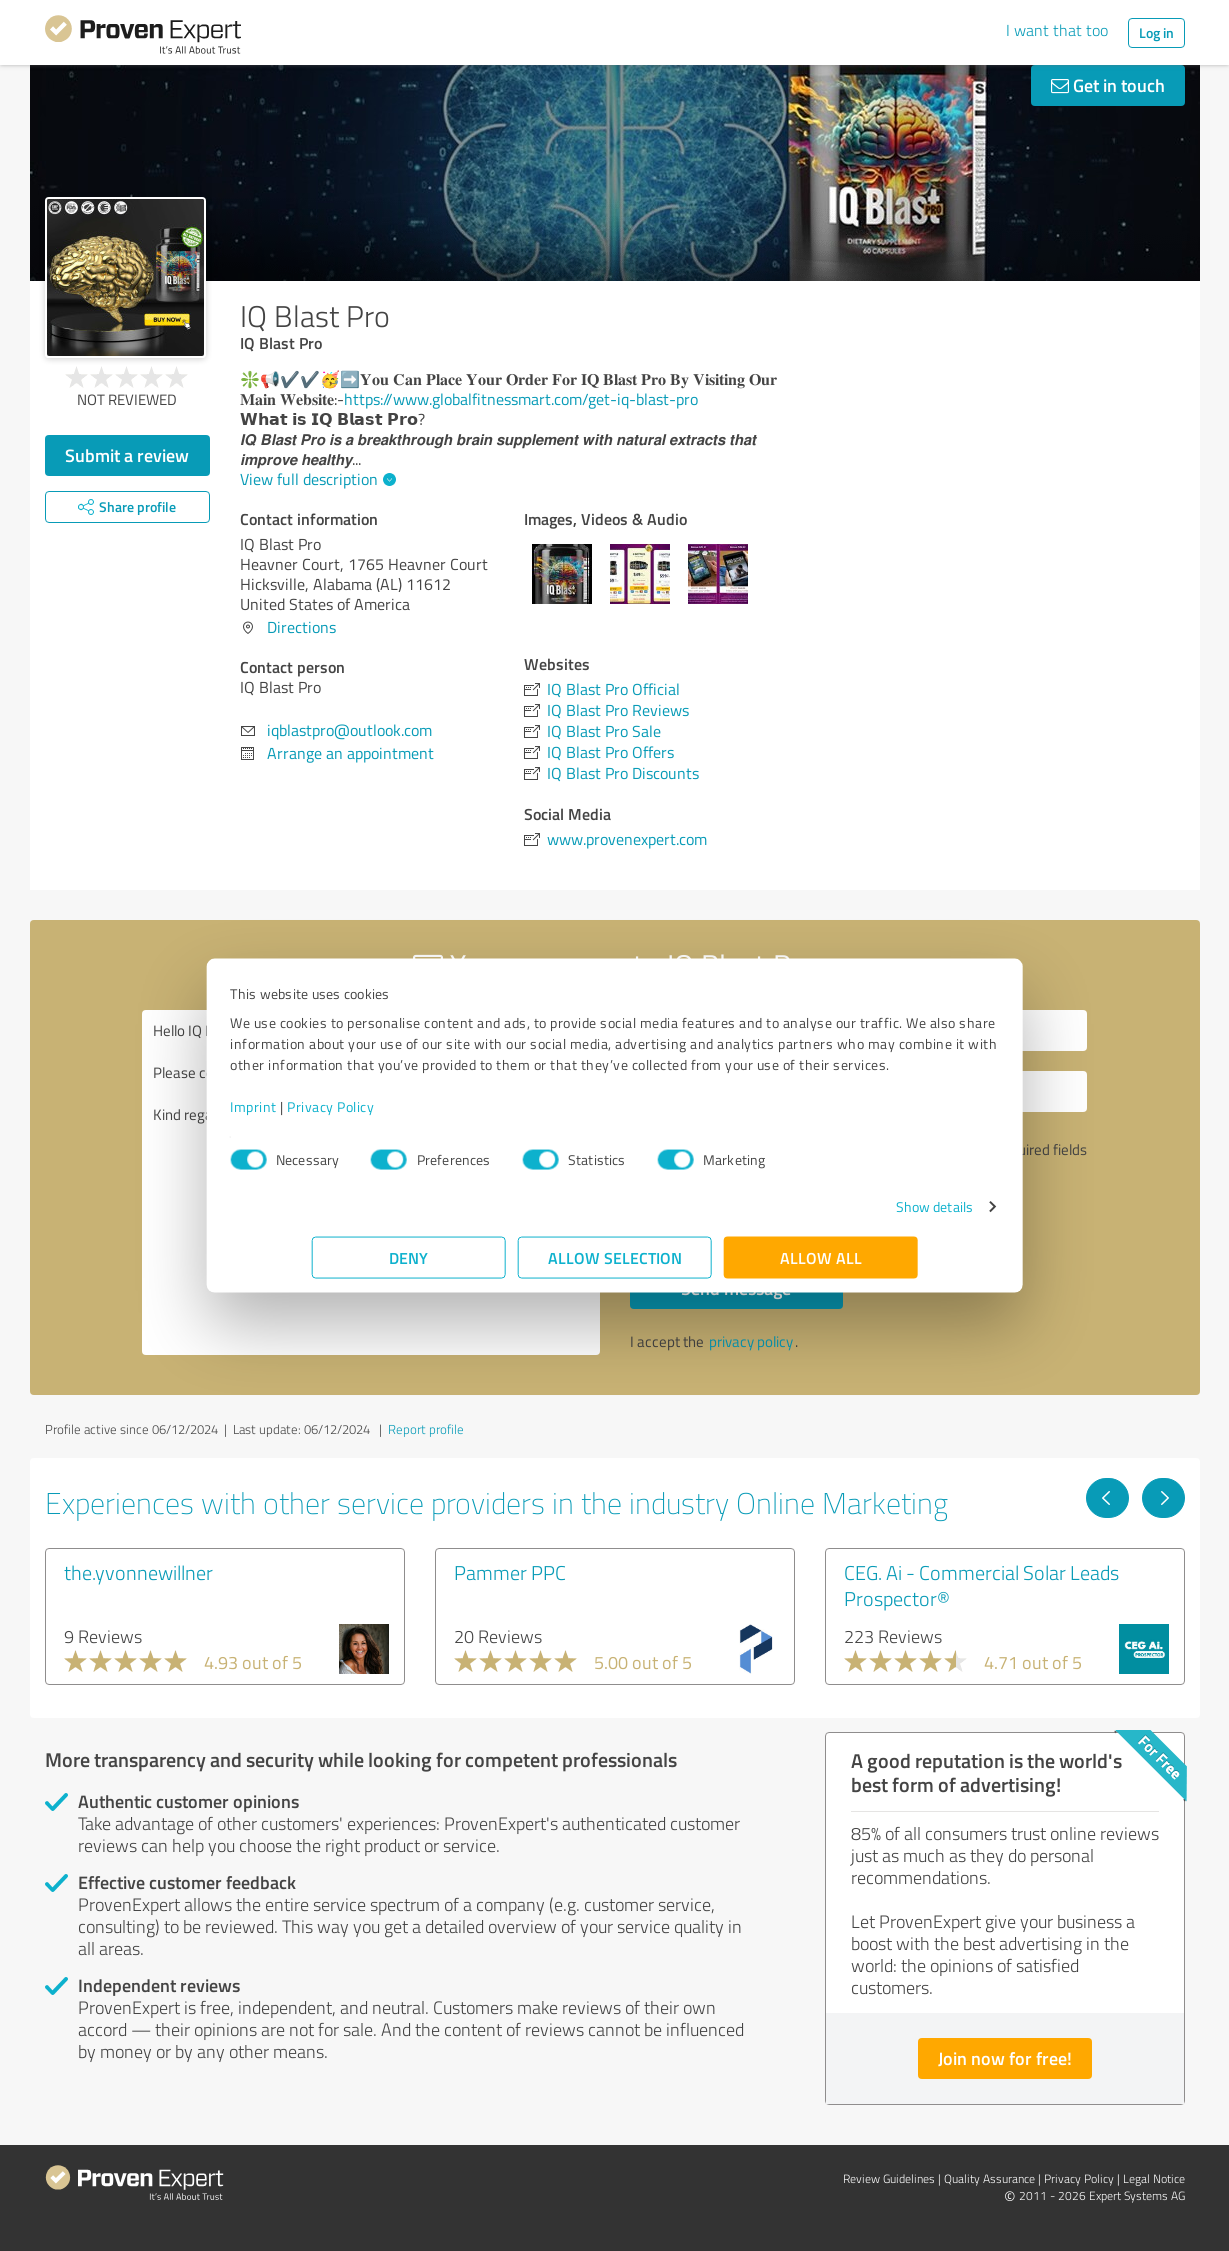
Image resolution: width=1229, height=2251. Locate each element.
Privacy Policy (412, 1116)
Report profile (426, 1429)
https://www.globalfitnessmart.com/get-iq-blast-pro (521, 399)
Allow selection (615, 1267)
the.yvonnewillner (138, 1572)
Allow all (821, 1267)
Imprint (335, 1116)
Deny (408, 1267)
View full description (315, 479)
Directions (301, 627)
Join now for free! (1005, 2058)
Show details (852, 1216)
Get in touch (1108, 85)
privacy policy (751, 1341)
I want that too (1057, 30)
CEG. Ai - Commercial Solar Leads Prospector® (981, 1585)
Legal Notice (1154, 2178)
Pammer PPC (510, 1572)
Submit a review (127, 455)
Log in (1156, 32)
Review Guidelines (889, 2178)
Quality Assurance (989, 2178)
